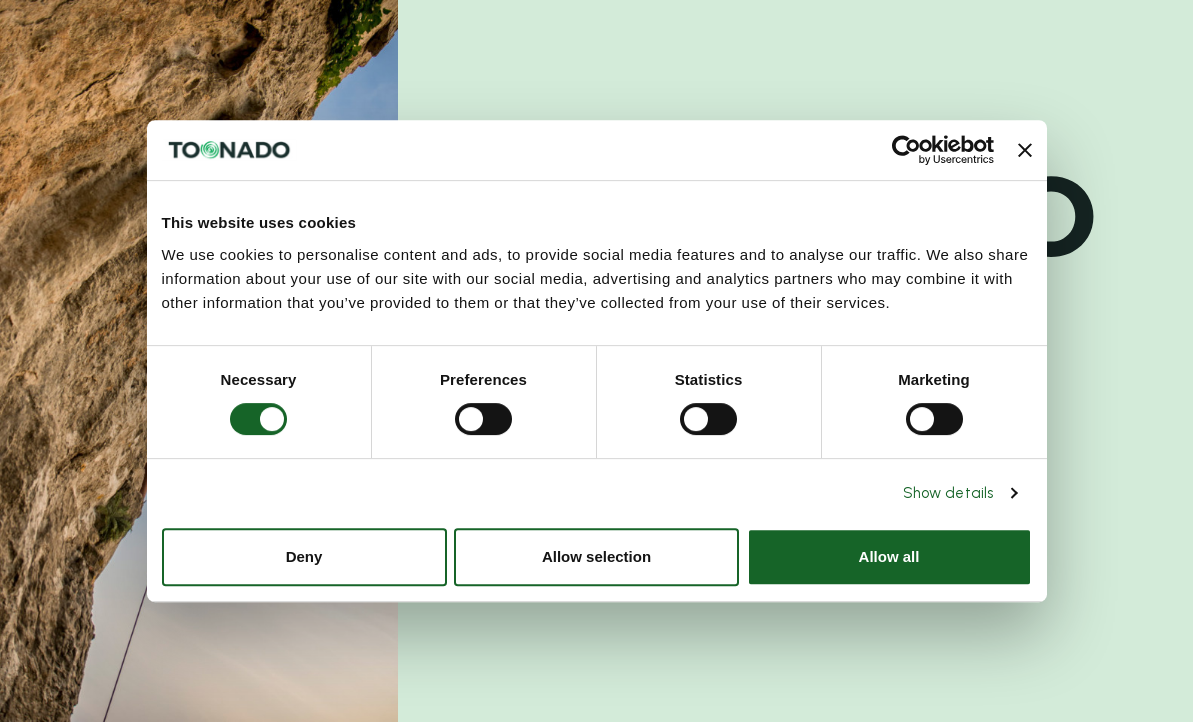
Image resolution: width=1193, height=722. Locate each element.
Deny (304, 556)
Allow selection (596, 556)
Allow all (889, 556)
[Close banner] (1025, 150)
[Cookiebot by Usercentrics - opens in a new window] (906, 150)
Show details (948, 493)
